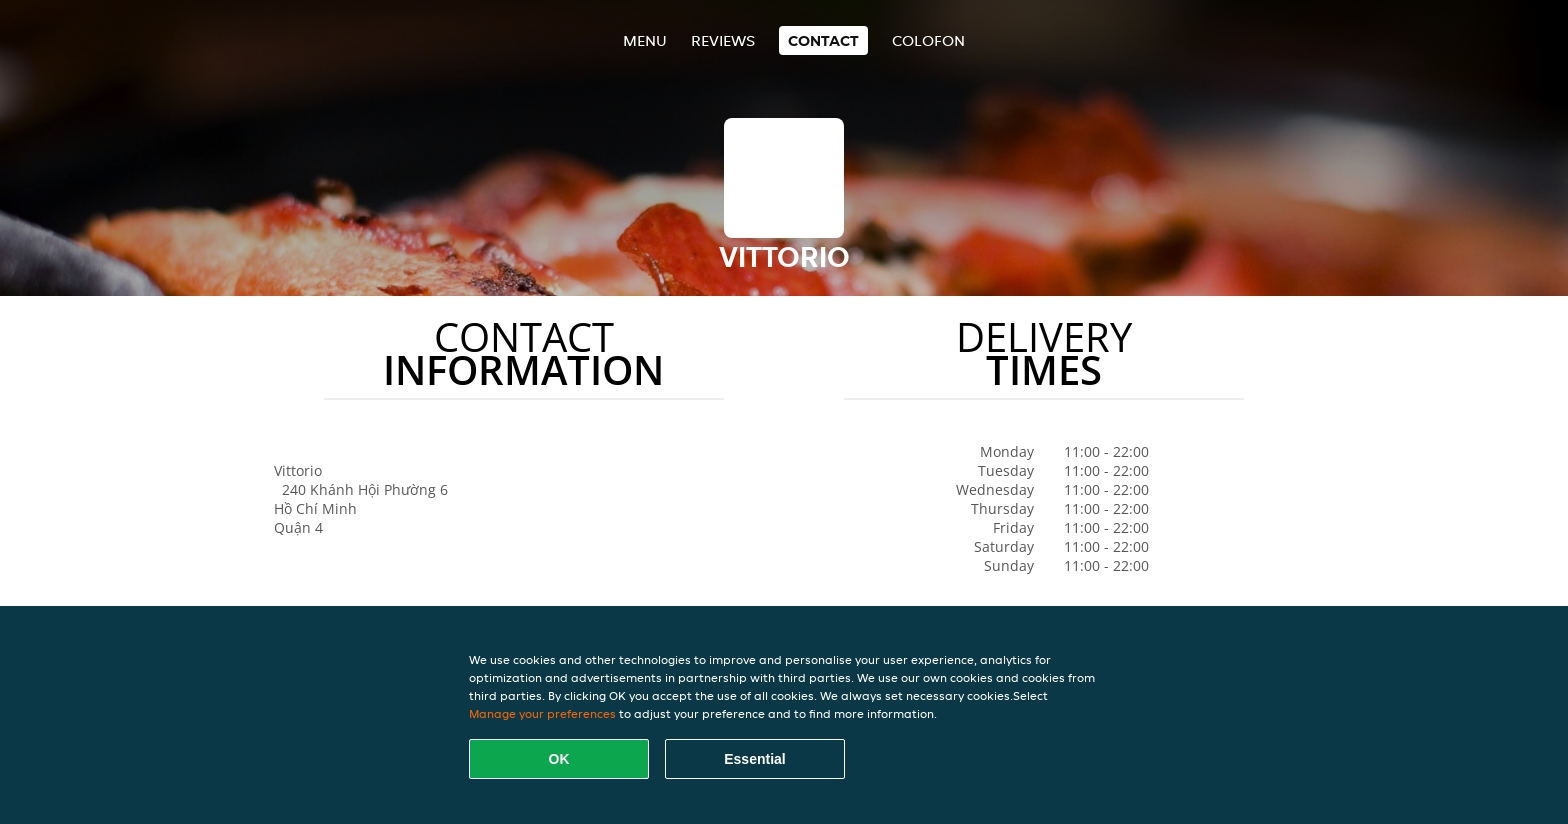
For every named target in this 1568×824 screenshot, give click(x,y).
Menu (645, 40)
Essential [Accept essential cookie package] (754, 759)
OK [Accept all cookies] (559, 759)
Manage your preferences (542, 713)
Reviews (723, 40)
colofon (928, 40)
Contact (823, 40)
